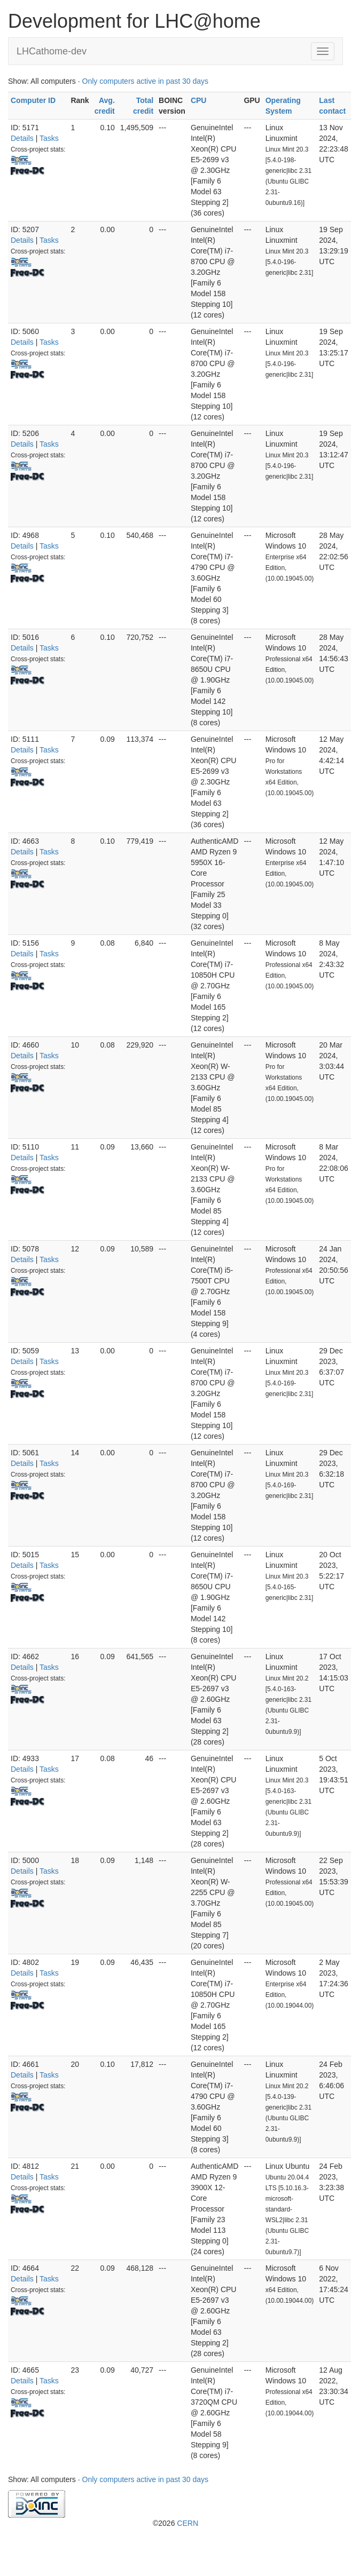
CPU (199, 100)
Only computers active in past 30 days (145, 81)
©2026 (175, 2523)
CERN (187, 2523)
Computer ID (33, 100)
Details (22, 138)
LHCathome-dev (52, 51)
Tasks (49, 138)
